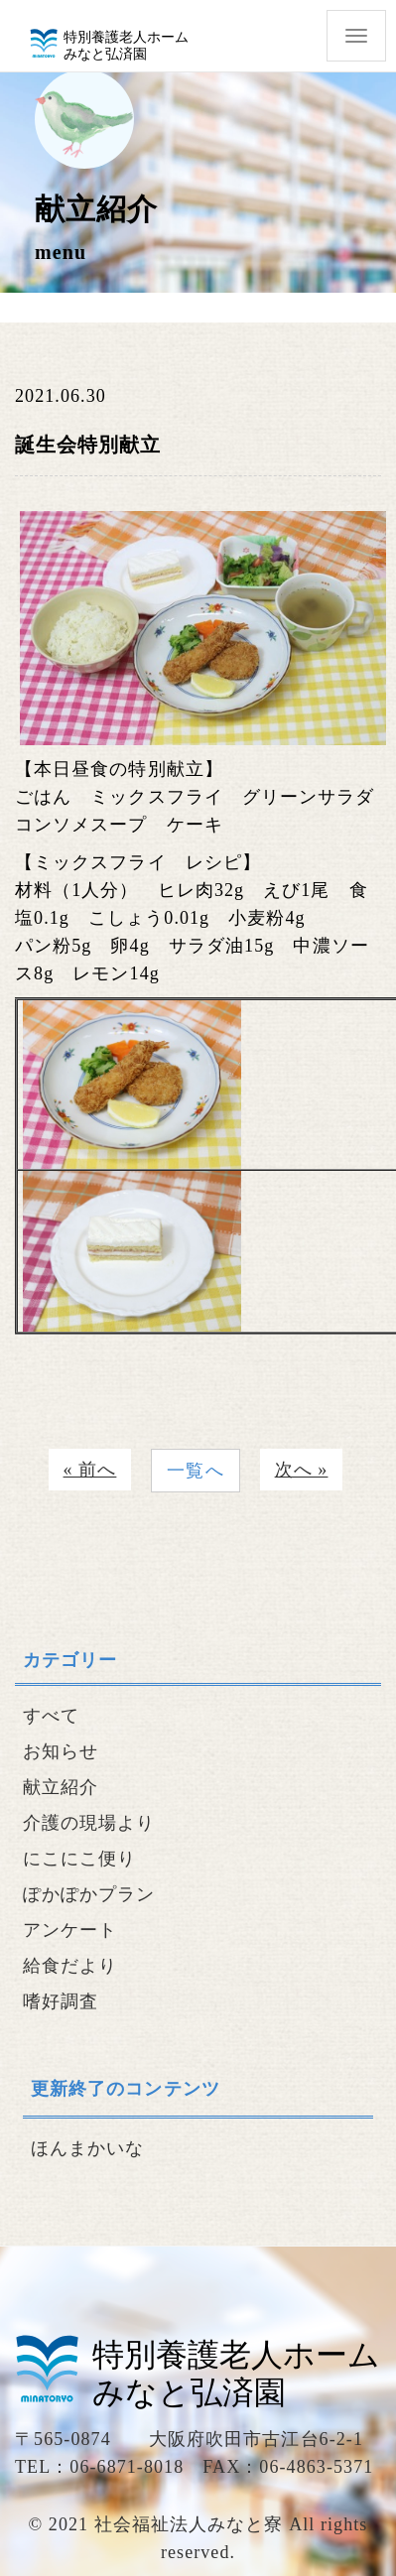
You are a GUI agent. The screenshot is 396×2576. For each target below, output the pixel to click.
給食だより (70, 1966)
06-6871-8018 (126, 2467)
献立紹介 (60, 1787)
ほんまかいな (87, 2148)
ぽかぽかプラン (89, 1894)
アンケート (70, 1930)
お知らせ (60, 1751)
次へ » (302, 1470)
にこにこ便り (79, 1858)
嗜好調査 (60, 2001)
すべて (51, 1716)
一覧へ (195, 1471)
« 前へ (90, 1470)
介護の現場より (89, 1823)
